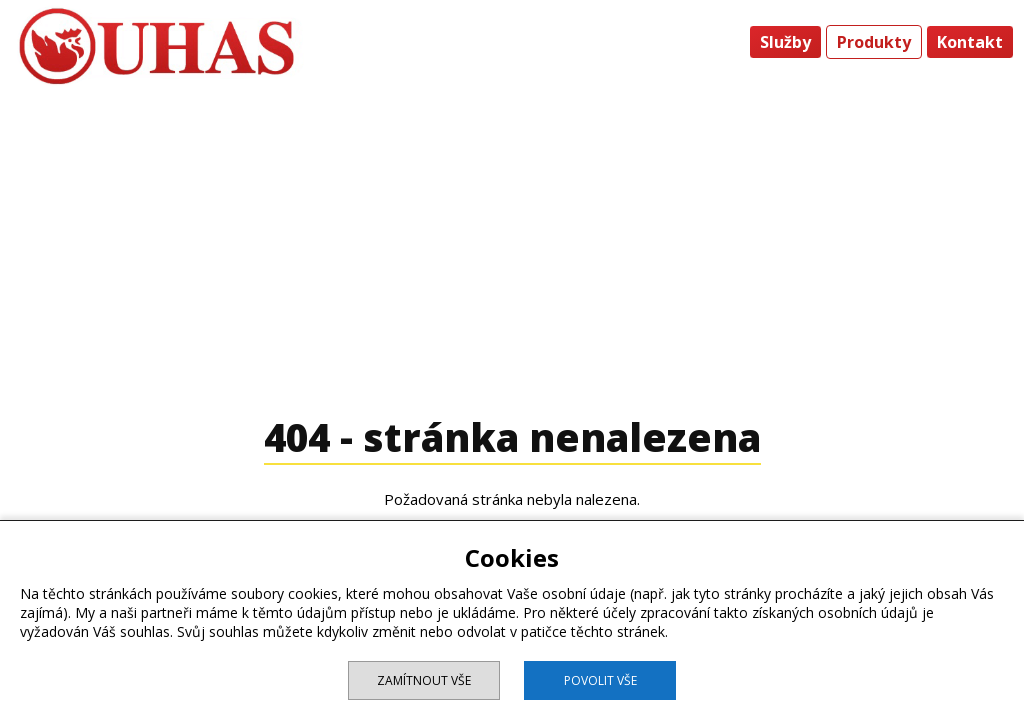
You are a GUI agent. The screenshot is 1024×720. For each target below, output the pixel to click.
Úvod (713, 42)
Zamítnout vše (424, 680)
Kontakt (970, 42)
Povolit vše (600, 680)
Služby (785, 42)
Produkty (874, 42)
